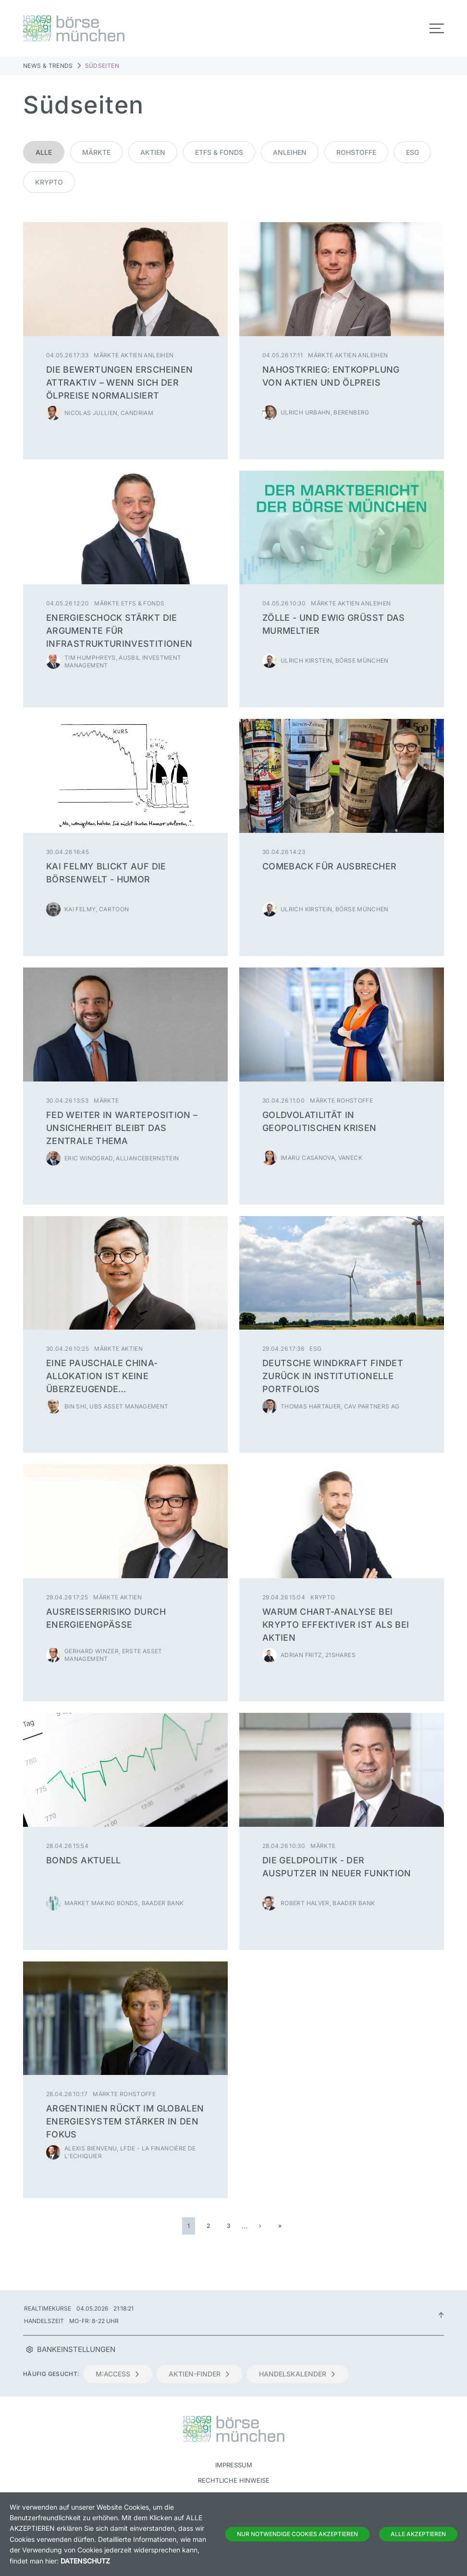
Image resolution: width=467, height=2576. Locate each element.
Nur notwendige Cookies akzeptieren (297, 2534)
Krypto (49, 182)
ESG (412, 152)
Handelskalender (297, 2374)
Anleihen (290, 152)
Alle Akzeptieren (418, 2534)
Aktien (152, 152)
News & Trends (48, 65)
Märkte (96, 152)
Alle (44, 152)
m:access (118, 2374)
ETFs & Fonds (219, 152)
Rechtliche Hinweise (234, 2480)
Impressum (233, 2465)
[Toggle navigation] (437, 28)
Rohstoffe (356, 152)
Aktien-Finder (199, 2374)
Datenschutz (85, 2561)
